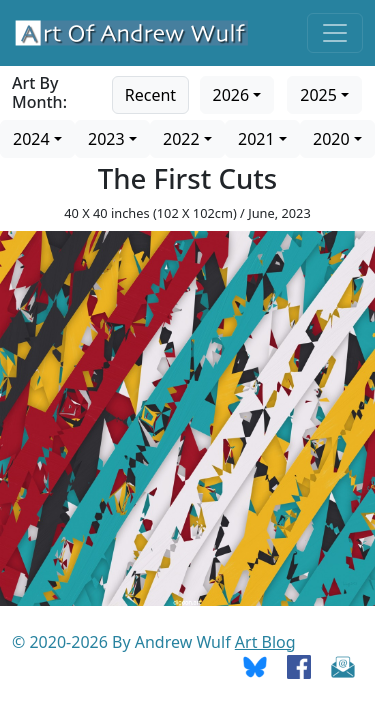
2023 (106, 139)
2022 (181, 139)
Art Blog (265, 642)
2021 (256, 139)
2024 (31, 139)
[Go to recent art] (150, 93)
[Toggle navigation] (335, 33)
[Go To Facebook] (299, 666)
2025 (318, 95)
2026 (231, 95)
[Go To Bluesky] (255, 666)
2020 (331, 139)
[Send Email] (343, 666)
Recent (150, 95)
